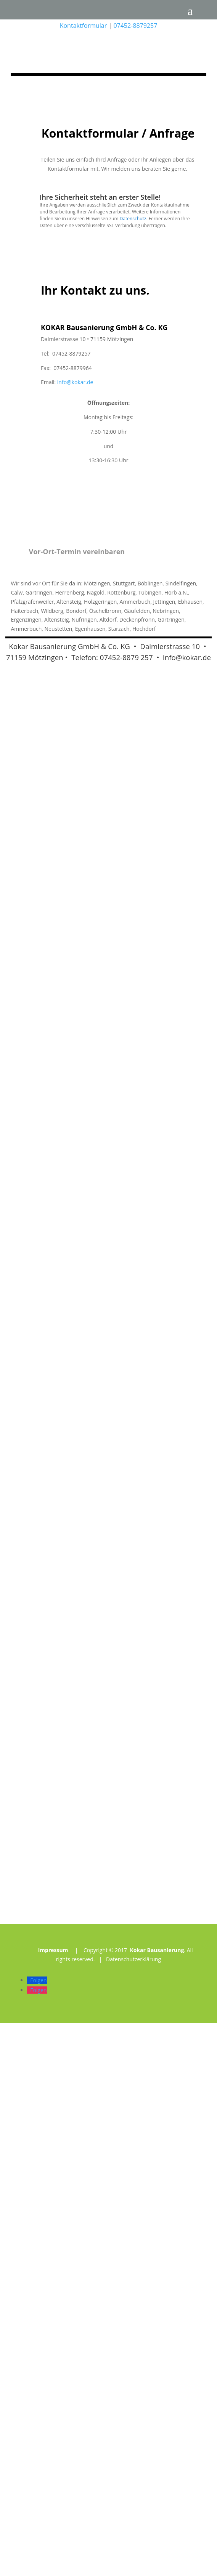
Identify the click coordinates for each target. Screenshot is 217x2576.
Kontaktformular (83, 25)
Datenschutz (133, 772)
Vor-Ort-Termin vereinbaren (77, 1104)
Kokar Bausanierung (157, 2503)
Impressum (53, 2503)
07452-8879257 (135, 25)
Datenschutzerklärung (133, 2512)
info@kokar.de (75, 935)
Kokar (18, 1199)
